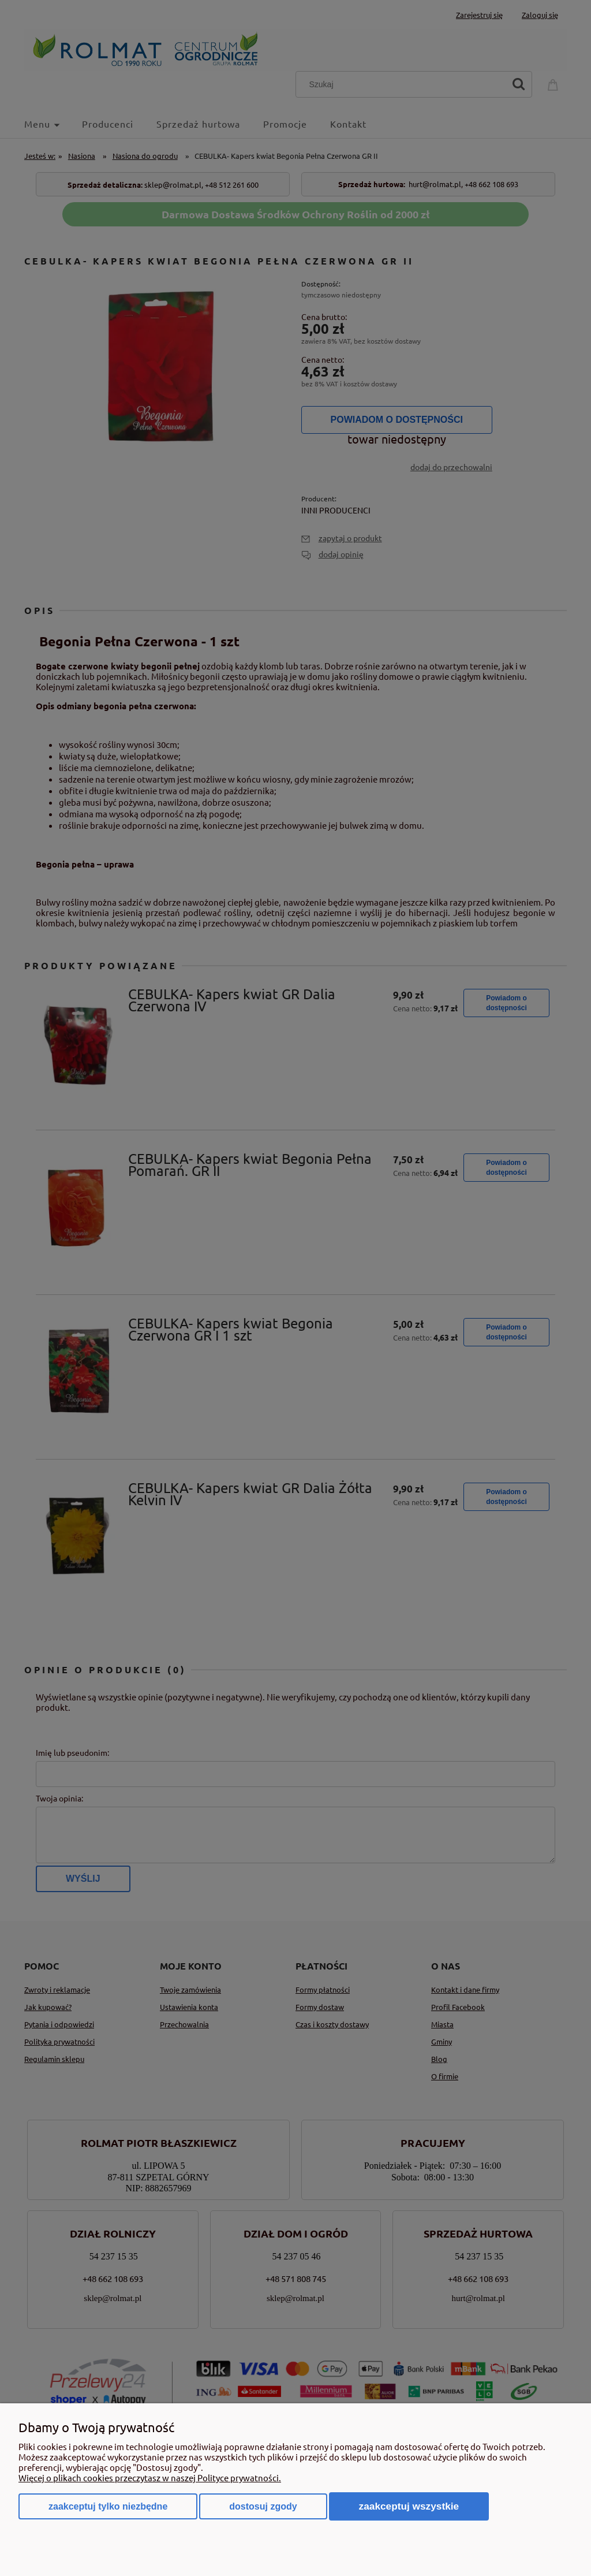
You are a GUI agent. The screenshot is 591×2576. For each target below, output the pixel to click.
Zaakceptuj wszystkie (409, 2506)
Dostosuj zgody (263, 2506)
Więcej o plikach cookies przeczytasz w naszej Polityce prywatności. (149, 2477)
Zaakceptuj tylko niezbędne (107, 2506)
